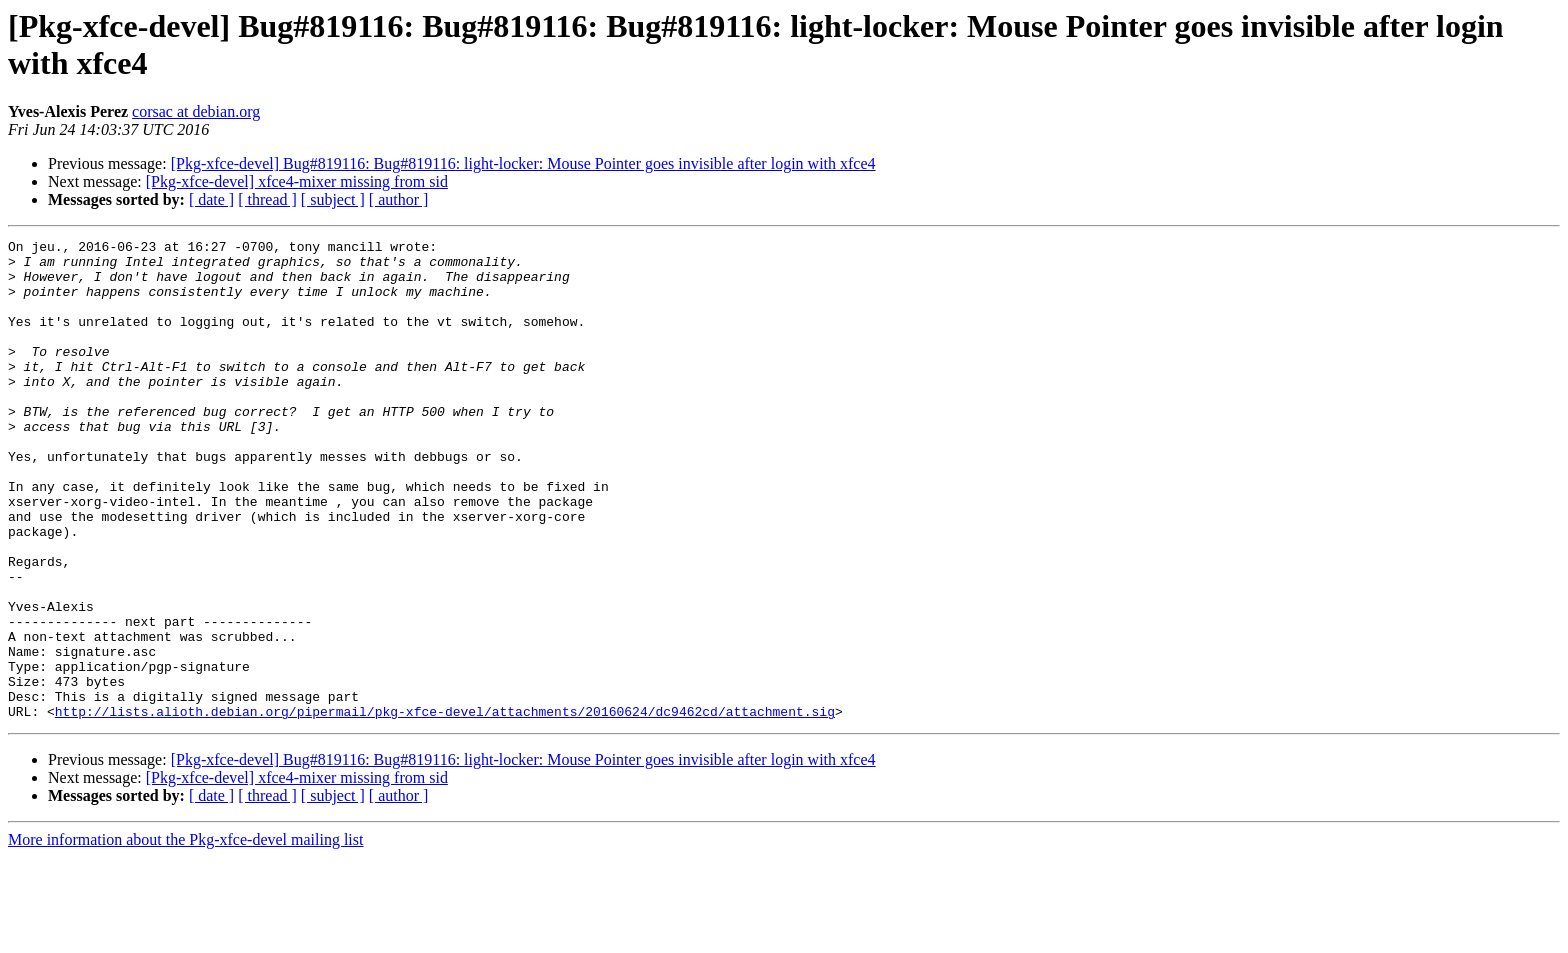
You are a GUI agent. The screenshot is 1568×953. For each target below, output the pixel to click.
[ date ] (211, 199)
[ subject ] (333, 199)
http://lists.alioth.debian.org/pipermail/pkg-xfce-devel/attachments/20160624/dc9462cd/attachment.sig (445, 807)
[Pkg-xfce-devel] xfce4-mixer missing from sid (297, 181)
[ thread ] (267, 199)
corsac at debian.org (196, 111)
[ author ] (399, 199)
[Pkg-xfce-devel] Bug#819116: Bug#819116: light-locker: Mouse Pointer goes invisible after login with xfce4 (523, 163)
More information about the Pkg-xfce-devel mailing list (185, 935)
